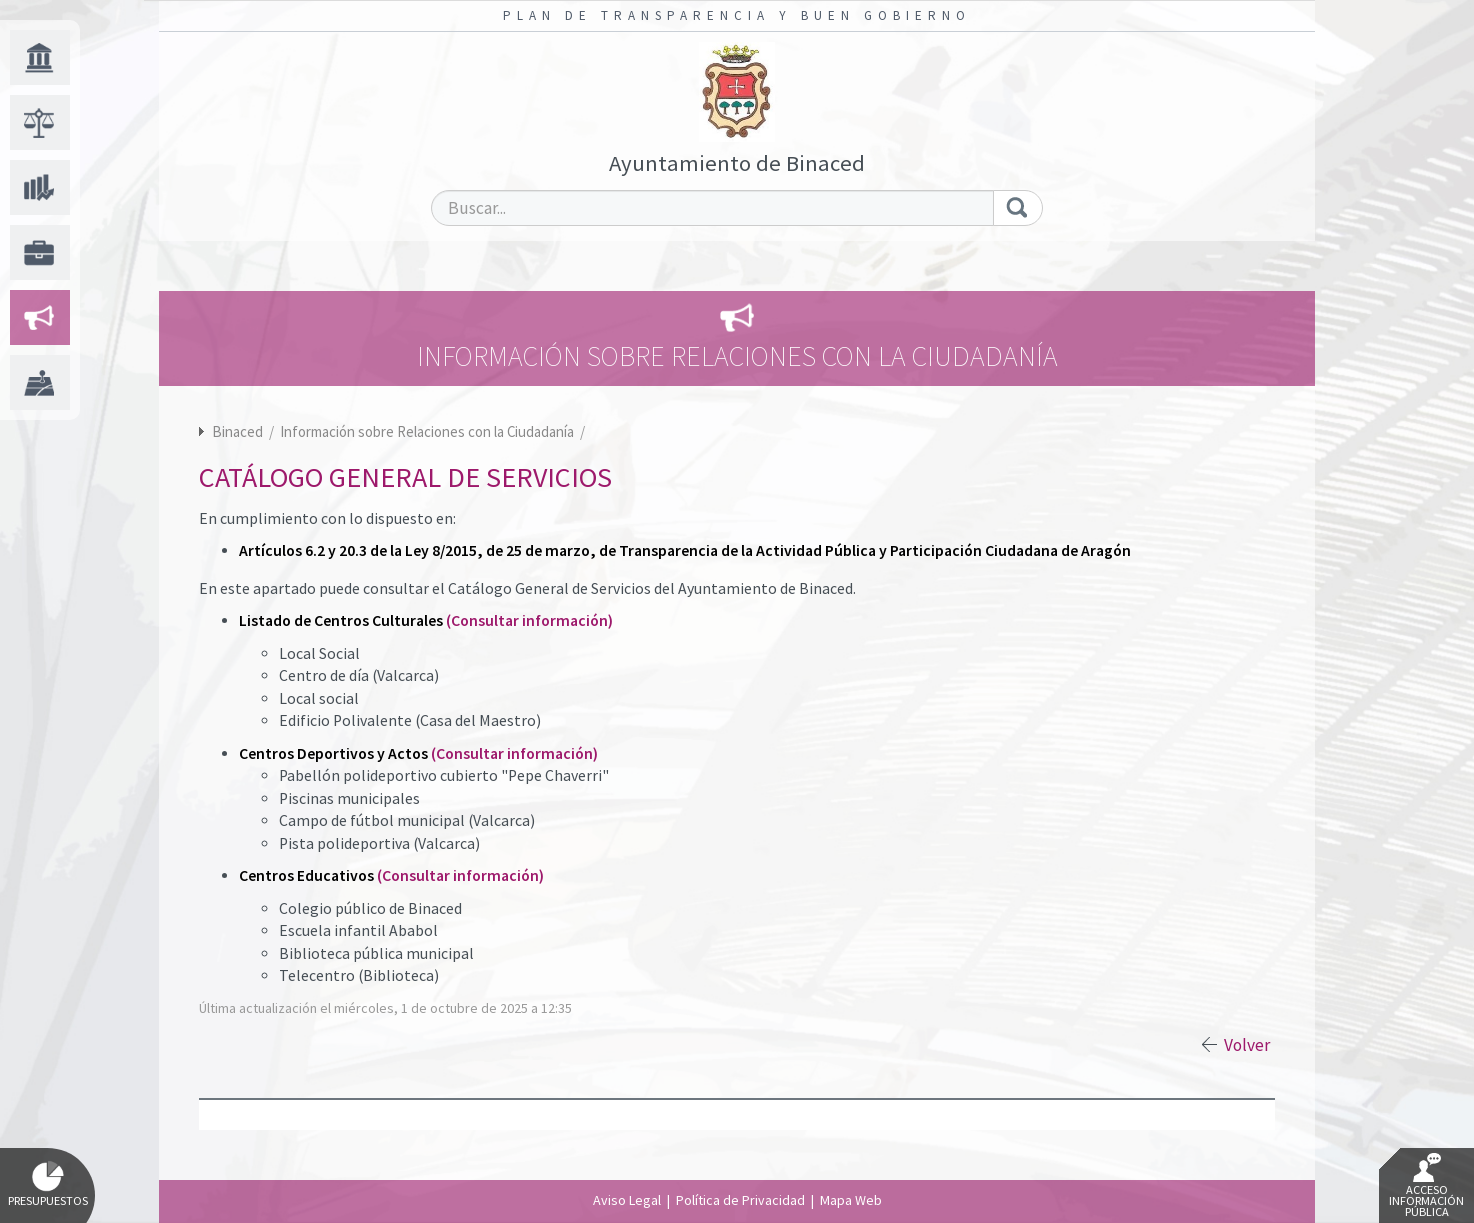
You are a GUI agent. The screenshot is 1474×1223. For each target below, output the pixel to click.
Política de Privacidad (740, 1200)
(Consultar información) (529, 620)
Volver (1247, 1045)
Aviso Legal (627, 1200)
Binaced (237, 431)
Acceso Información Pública (1426, 1186)
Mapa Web (851, 1200)
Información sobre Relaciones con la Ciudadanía (428, 431)
